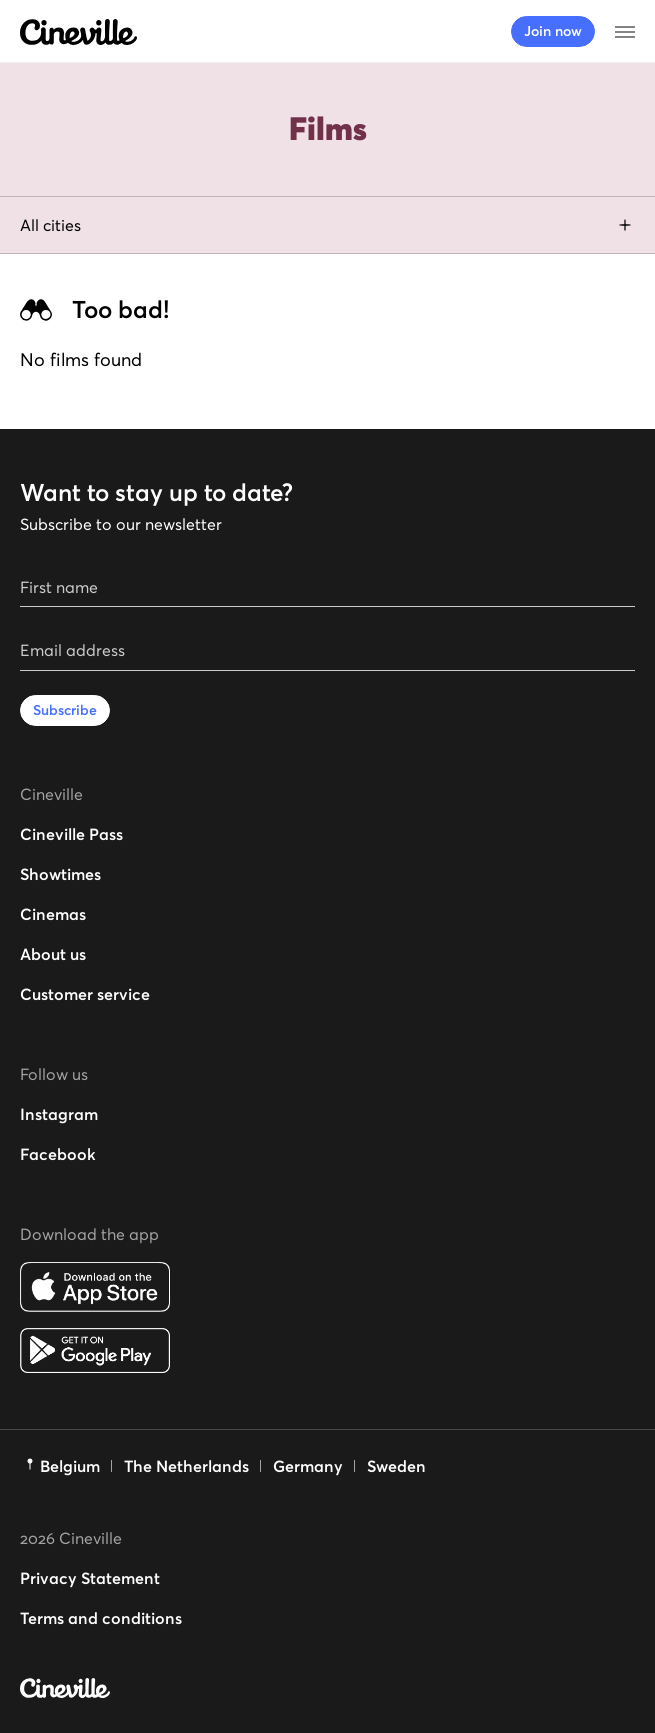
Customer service (85, 994)
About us (53, 954)
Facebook (58, 1154)
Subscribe (65, 710)
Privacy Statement (90, 1578)
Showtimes (60, 874)
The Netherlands (186, 1466)
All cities (327, 225)
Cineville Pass (71, 834)
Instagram (59, 1114)
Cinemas (53, 914)
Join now (553, 31)
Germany (308, 1466)
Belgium (70, 1466)
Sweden (396, 1466)
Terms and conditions (101, 1618)
